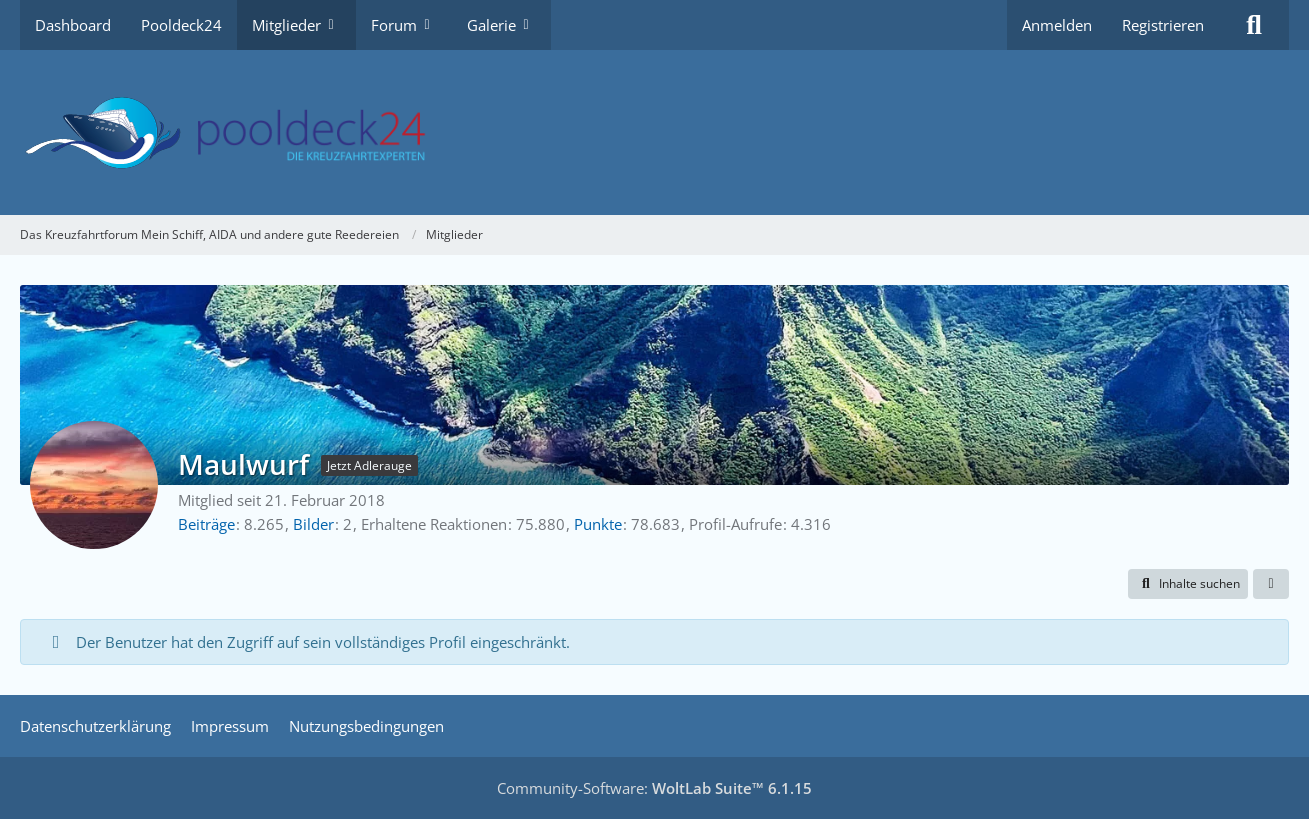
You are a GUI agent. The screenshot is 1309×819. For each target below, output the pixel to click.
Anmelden (1057, 25)
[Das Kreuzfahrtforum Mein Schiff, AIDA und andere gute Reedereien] (654, 132)
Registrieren (1163, 25)
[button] (1188, 584)
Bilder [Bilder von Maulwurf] (313, 524)
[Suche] (1254, 25)
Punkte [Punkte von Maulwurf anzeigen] (598, 524)
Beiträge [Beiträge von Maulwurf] (206, 524)
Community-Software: (654, 788)
